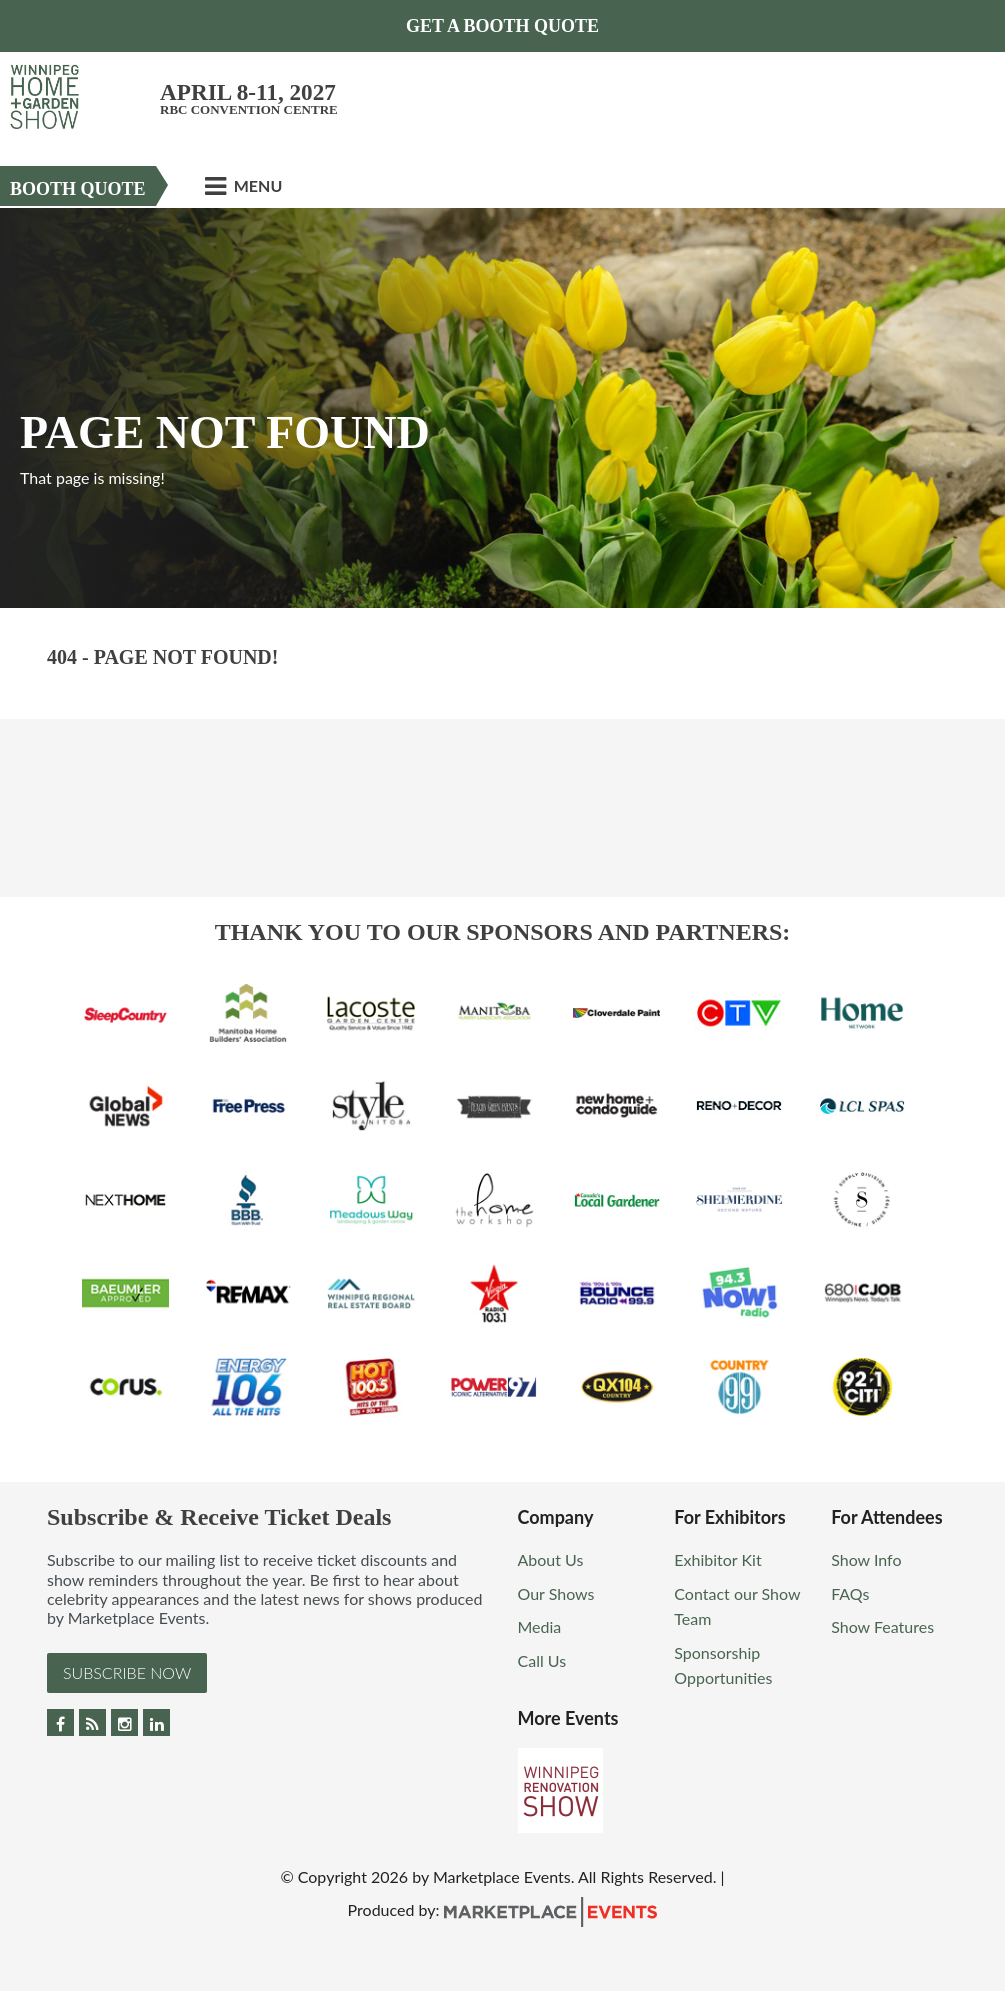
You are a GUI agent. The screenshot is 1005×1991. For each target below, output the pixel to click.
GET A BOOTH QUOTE (502, 26)
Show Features (882, 1626)
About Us (551, 1559)
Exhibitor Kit (717, 1559)
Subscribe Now (127, 1672)
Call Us (542, 1660)
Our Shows (556, 1593)
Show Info (866, 1559)
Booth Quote (78, 189)
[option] (502, 408)
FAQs (850, 1593)
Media (540, 1626)
